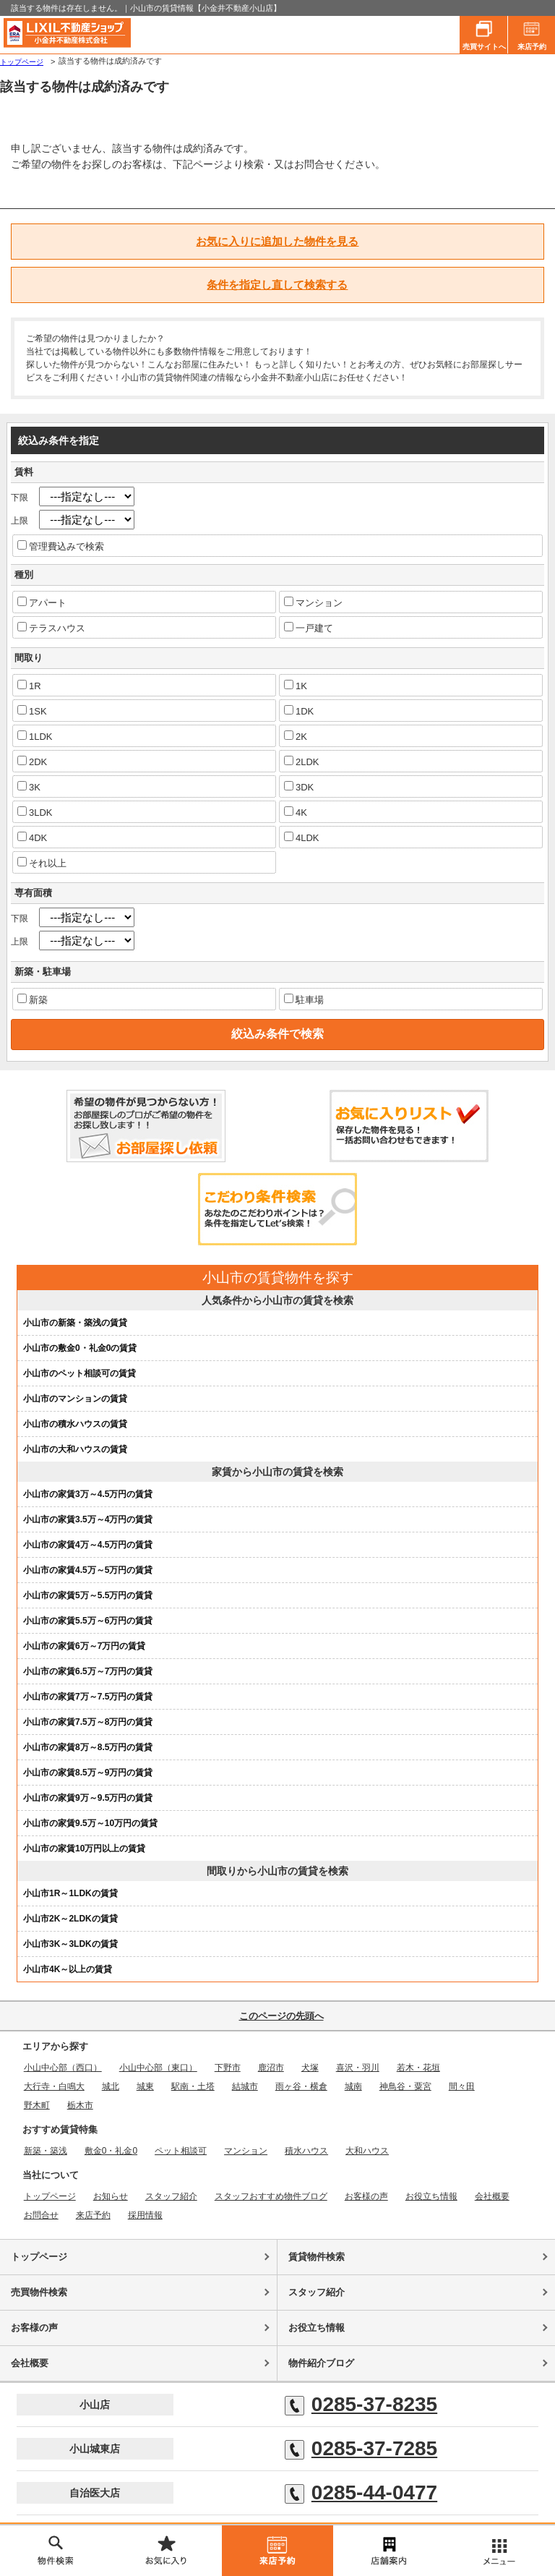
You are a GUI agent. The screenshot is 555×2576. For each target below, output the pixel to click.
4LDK (301, 837)
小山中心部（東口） (158, 2068)
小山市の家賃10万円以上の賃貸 (84, 1848)
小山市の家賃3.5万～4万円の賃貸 (87, 1519)
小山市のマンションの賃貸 (75, 1399)
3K (28, 787)
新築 (32, 999)
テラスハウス (51, 628)
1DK (299, 711)
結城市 (245, 2086)
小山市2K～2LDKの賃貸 (70, 1919)
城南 (353, 2086)
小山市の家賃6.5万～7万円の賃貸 (87, 1671)
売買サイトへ (484, 33)
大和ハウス (367, 2151)
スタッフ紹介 (171, 2196)
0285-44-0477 (361, 2493)
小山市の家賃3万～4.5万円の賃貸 (87, 1494)
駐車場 (304, 999)
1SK (32, 711)
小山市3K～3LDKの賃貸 (70, 1944)
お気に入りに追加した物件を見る (277, 241)
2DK (32, 761)
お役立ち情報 (431, 2196)
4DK (32, 837)
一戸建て (308, 628)
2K (295, 736)
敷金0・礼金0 (111, 2151)
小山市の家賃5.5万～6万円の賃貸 (87, 1621)
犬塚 (310, 2068)
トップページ (21, 62)
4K (295, 812)
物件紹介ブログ (321, 2363)
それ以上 (41, 863)
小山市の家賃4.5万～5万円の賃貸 (87, 1570)
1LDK (35, 736)
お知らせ (110, 2196)
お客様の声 (366, 2196)
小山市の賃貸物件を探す (277, 1277)
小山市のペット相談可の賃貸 (79, 1373)
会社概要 (492, 2196)
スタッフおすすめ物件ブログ (271, 2196)
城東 (145, 2086)
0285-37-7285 (361, 2449)
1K (295, 685)
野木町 (37, 2105)
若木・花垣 (418, 2068)
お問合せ (41, 2215)
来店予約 (531, 33)
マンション (313, 602)
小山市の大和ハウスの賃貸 (75, 1449)
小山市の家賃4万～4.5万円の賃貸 (87, 1545)
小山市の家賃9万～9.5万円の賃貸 (87, 1798)
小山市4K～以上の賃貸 (67, 1969)
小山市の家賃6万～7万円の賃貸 (84, 1646)
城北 (110, 2086)
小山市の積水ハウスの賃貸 (75, 1424)
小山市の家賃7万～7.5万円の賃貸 (87, 1697)
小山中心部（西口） (63, 2068)
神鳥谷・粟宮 (405, 2086)
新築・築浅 (45, 2151)
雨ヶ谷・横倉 (301, 2086)
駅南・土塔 (193, 2086)
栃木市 (80, 2105)
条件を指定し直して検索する (277, 284)
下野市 (228, 2068)
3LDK (35, 812)
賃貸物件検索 (316, 2256)
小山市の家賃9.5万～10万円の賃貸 (90, 1823)
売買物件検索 (39, 2292)
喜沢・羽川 (357, 2068)
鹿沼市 (271, 2068)
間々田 (462, 2086)
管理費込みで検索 (60, 546)
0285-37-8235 (361, 2404)
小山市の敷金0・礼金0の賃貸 (80, 1348)
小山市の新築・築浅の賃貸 (75, 1323)
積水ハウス (306, 2151)
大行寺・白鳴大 (54, 2086)
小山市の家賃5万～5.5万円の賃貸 (87, 1595)
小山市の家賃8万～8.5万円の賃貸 (87, 1747)
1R (29, 685)
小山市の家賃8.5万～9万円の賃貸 (87, 1772)
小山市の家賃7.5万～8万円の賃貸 (87, 1722)
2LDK (301, 761)
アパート (41, 602)
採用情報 (145, 2215)
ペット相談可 (181, 2151)
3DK (299, 787)
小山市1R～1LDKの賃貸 (70, 1893)
